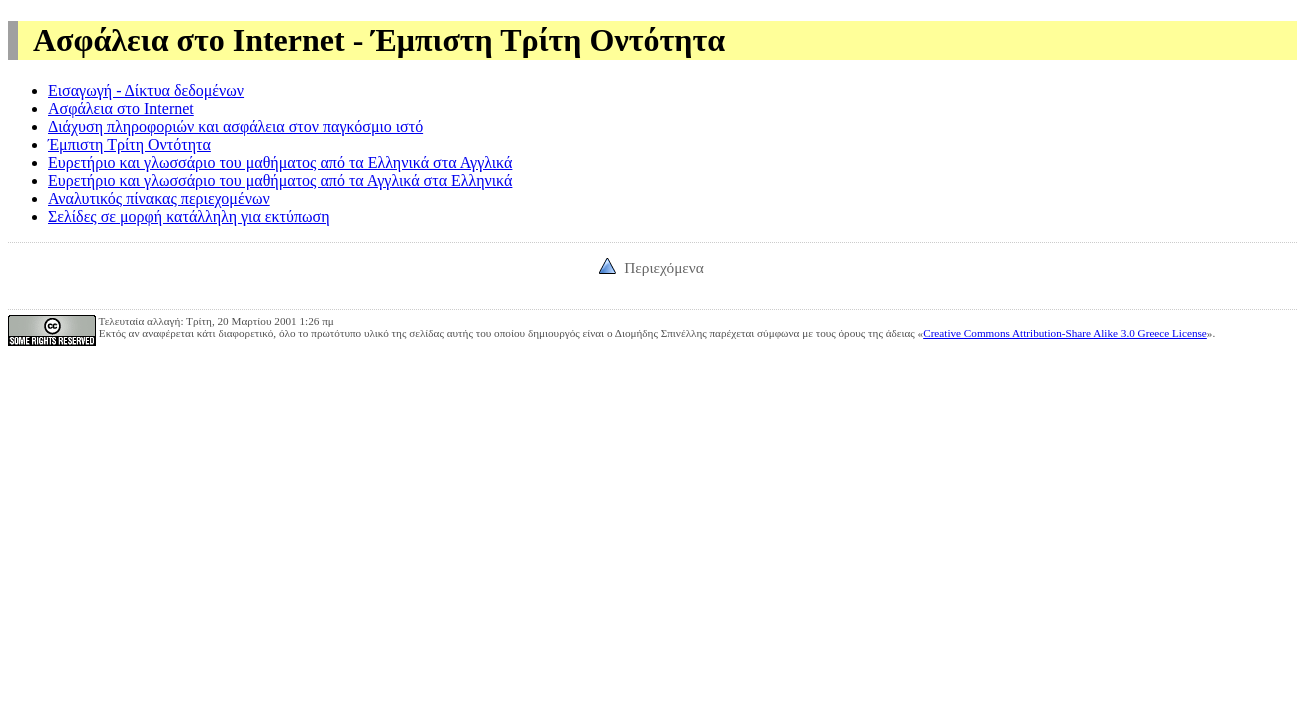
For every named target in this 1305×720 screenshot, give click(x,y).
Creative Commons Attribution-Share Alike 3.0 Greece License (1065, 333)
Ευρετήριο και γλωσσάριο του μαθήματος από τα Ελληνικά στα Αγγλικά (280, 162)
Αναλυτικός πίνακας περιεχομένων (159, 198)
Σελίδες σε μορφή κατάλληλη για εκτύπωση (189, 216)
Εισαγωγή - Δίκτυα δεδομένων (146, 90)
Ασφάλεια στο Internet (121, 108)
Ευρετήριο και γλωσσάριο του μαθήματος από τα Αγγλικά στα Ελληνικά (280, 180)
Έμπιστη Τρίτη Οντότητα (129, 144)
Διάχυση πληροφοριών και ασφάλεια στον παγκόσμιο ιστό (235, 126)
